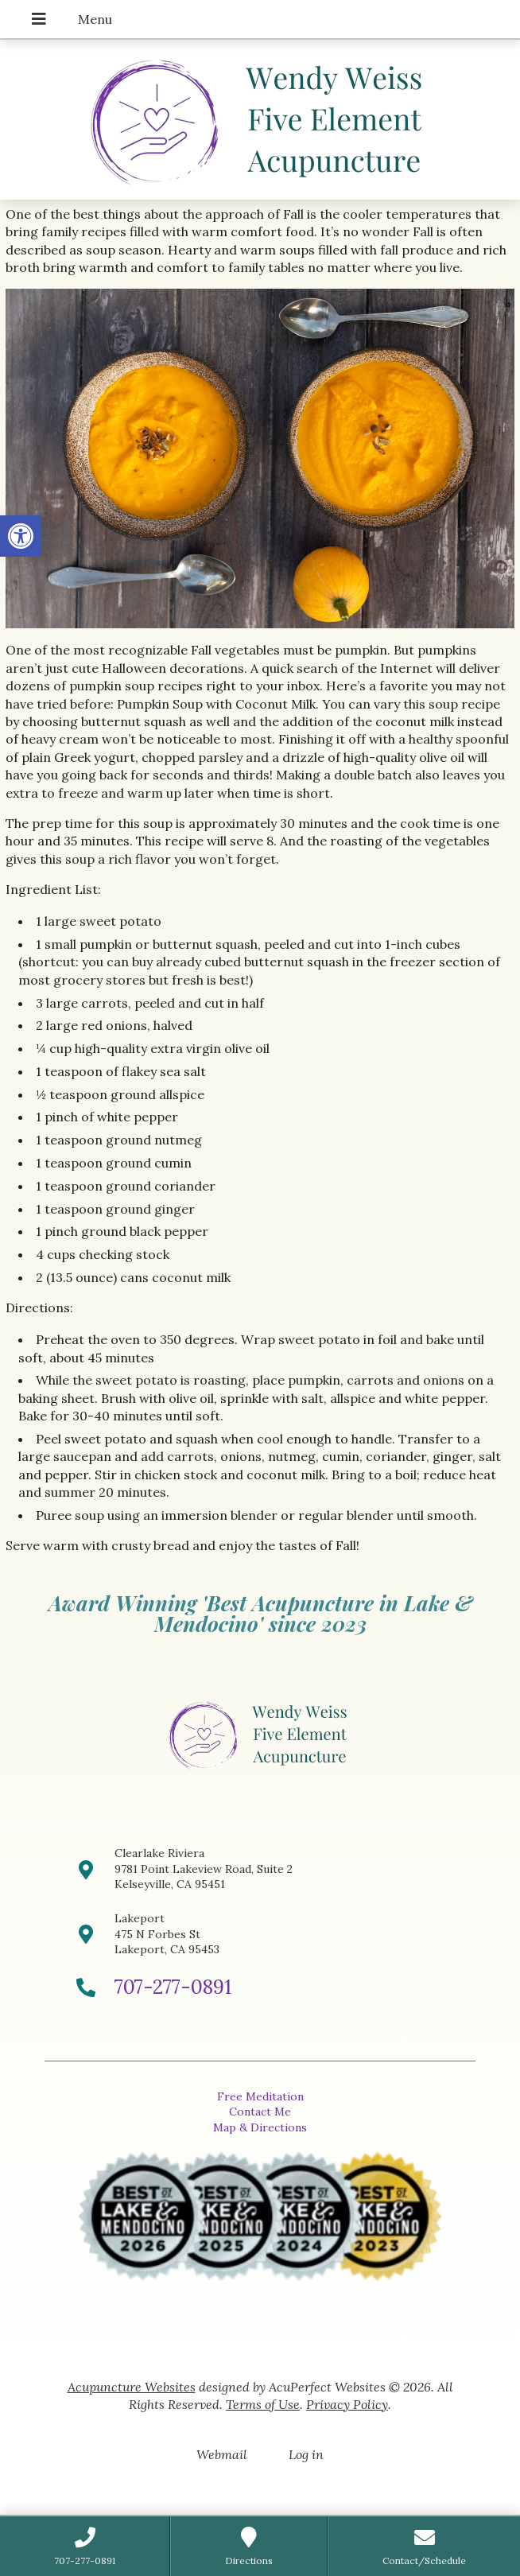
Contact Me (260, 2111)
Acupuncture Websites (132, 2387)
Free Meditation (260, 2096)
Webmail (221, 2454)
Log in (306, 2454)
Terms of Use (263, 2404)
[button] (20, 536)
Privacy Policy (347, 2404)
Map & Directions (260, 2127)
